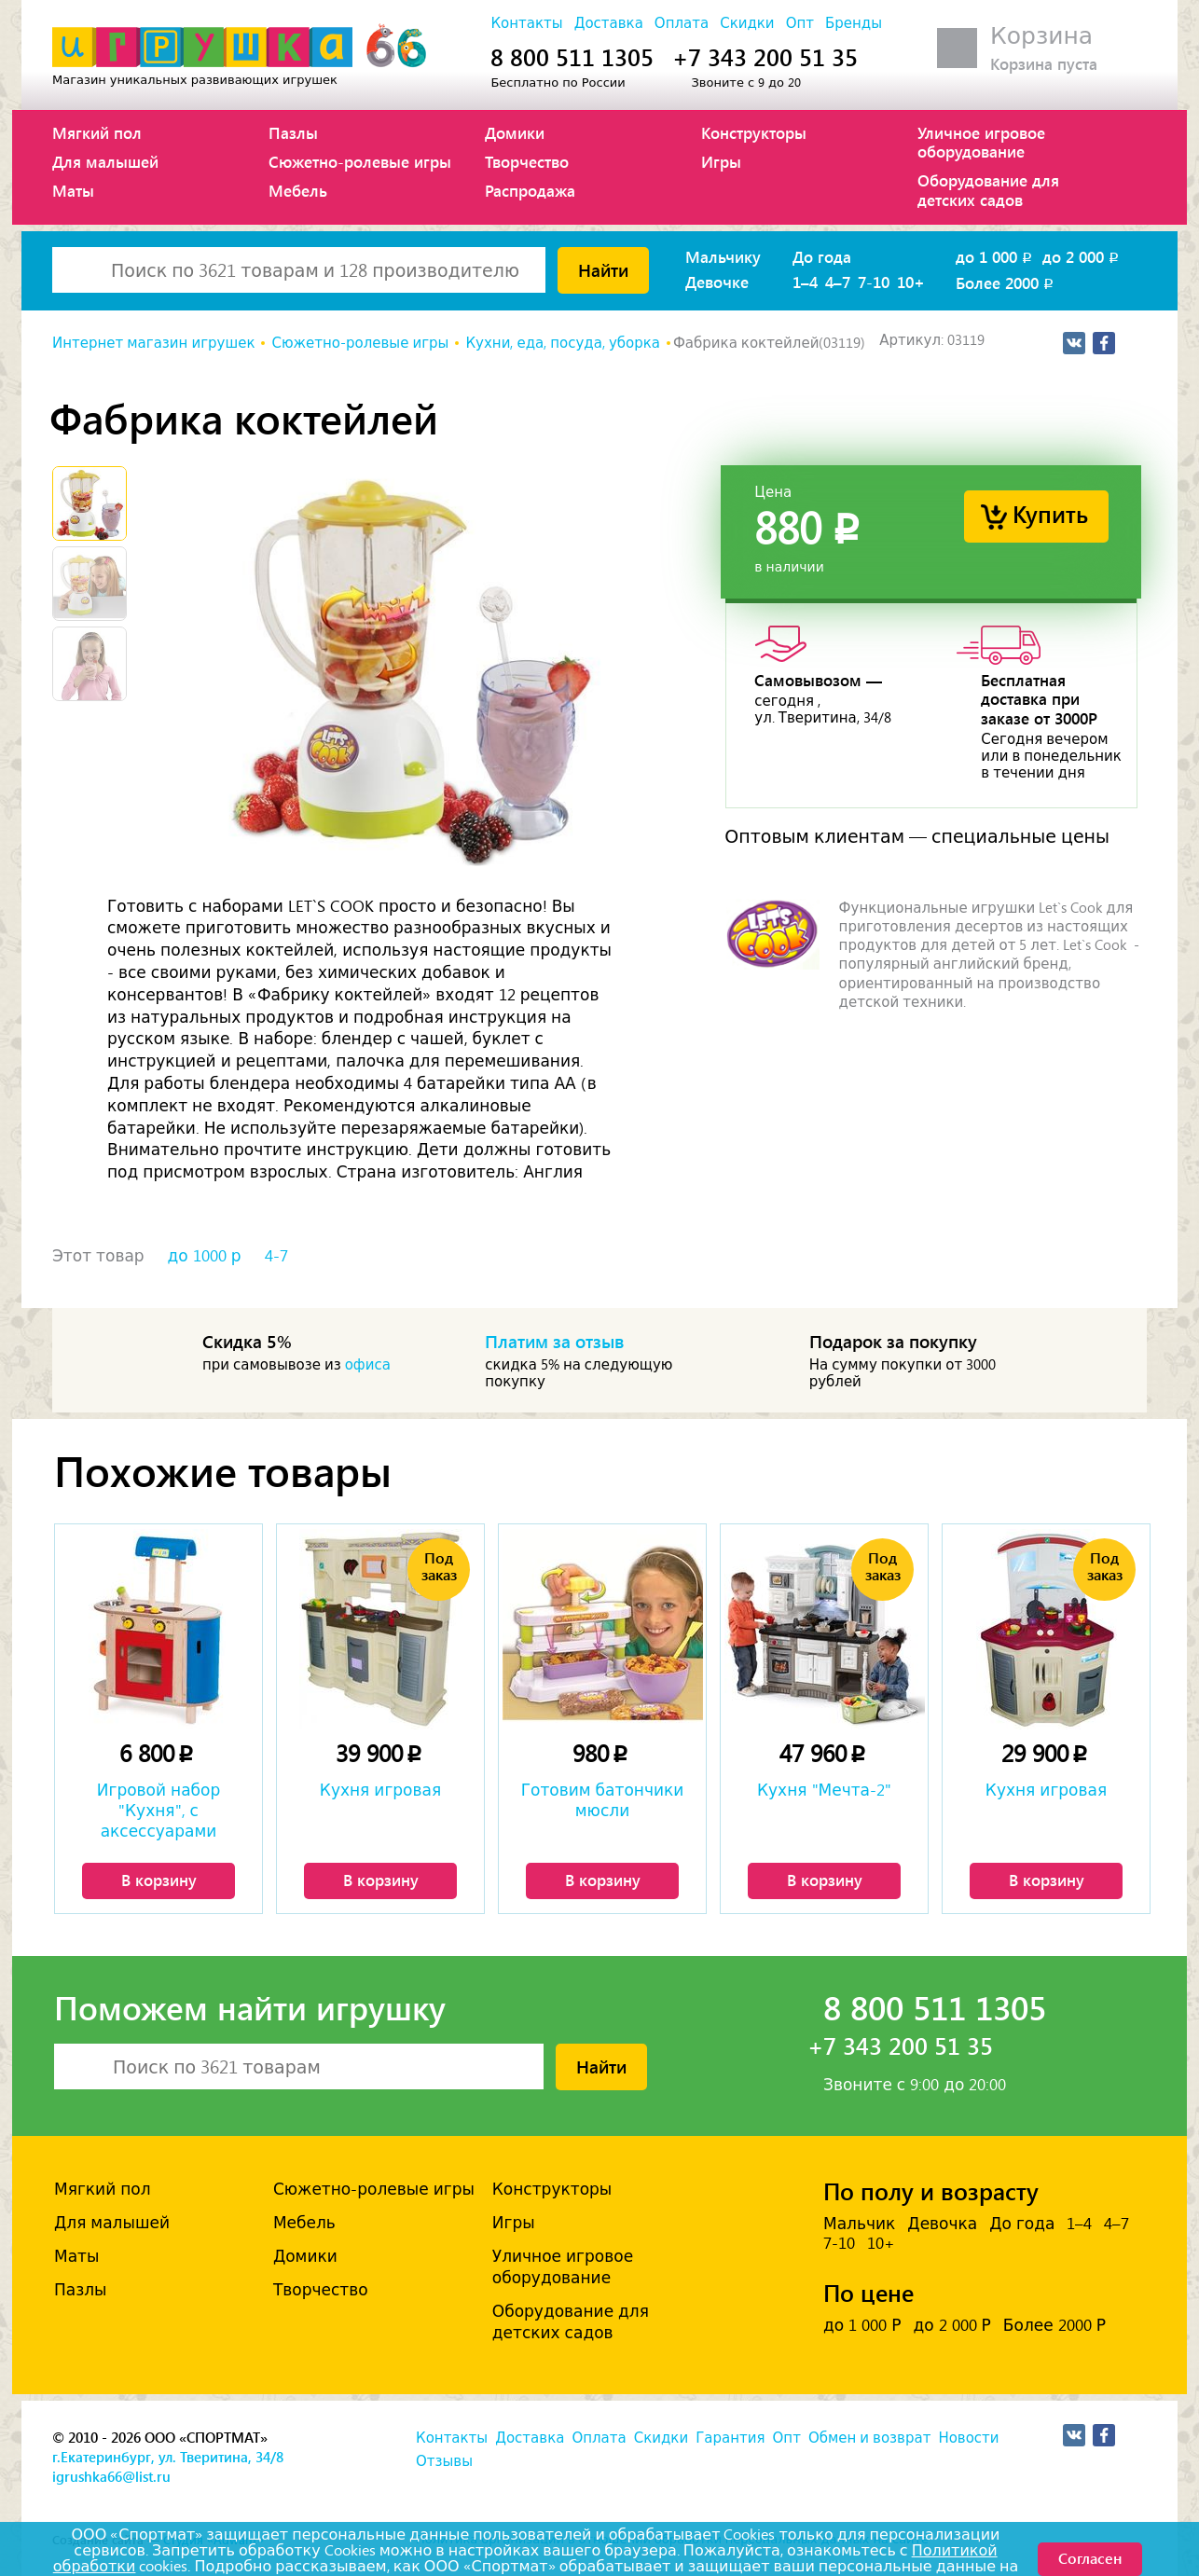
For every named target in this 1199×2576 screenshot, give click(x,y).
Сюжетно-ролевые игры (360, 161)
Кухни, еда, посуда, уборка (562, 343)
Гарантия (730, 2438)
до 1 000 (995, 256)
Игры (721, 161)
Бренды (853, 23)
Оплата (682, 23)
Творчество (527, 161)
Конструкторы (753, 132)
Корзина (1041, 35)
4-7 (276, 1256)
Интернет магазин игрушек (153, 343)
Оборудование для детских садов (988, 189)
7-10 (873, 281)
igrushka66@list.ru (111, 2476)
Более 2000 (1006, 282)
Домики (514, 132)
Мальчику (723, 256)
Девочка (942, 2223)
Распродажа (530, 190)
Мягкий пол (97, 132)
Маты (73, 190)
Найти (603, 269)
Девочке (717, 281)
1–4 (805, 281)
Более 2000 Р (1054, 2325)
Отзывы (444, 2461)
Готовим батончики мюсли (602, 1800)
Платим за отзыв (555, 1341)
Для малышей (105, 161)
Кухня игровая (380, 1790)
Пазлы (293, 132)
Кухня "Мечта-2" (824, 1790)
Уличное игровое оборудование (981, 141)
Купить (1050, 513)
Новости (968, 2438)
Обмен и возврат (869, 2438)
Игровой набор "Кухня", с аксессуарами (159, 1810)
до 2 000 (1082, 256)
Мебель (298, 190)
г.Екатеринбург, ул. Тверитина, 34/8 (167, 2456)
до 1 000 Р (862, 2325)
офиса (368, 1365)
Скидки (747, 23)
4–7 (837, 281)
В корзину (159, 1879)
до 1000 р (204, 1256)
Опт (800, 23)
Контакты (526, 23)
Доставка (608, 23)
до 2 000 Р (951, 2325)
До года (821, 256)
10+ (911, 281)
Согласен (1090, 2558)
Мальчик (859, 2223)
